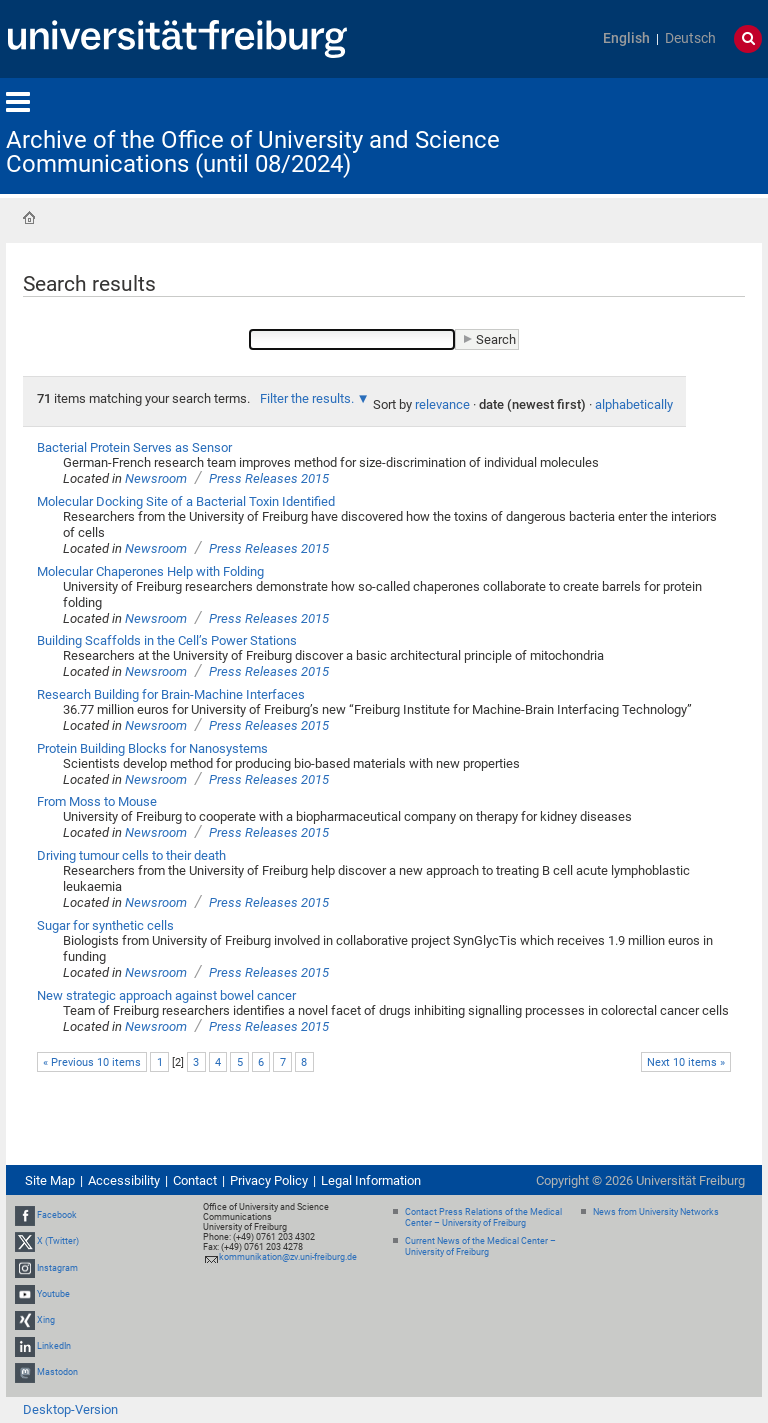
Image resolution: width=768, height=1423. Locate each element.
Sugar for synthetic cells (105, 925)
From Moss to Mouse (97, 801)
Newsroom (156, 478)
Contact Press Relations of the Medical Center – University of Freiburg (483, 1217)
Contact (195, 1180)
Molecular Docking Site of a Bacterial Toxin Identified (186, 501)
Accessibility (124, 1180)
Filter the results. (308, 398)
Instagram (57, 1268)
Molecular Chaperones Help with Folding (150, 571)
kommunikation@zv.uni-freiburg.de (288, 1257)
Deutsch (690, 38)
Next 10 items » (686, 1062)
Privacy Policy (269, 1180)
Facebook (57, 1215)
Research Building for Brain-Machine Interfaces (171, 694)
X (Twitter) (58, 1241)
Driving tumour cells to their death (131, 855)
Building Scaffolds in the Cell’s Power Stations (167, 640)
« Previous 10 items (92, 1062)
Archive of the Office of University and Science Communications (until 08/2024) (253, 152)
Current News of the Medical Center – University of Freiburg (480, 1246)
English (626, 38)
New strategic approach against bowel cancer (166, 995)
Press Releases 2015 (269, 478)
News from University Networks (656, 1212)
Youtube (53, 1294)
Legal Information (371, 1180)
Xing (46, 1320)
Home (29, 218)
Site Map (50, 1180)
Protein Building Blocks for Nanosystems (152, 748)
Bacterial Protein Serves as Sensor (134, 447)
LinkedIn (54, 1346)
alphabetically (634, 404)
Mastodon (57, 1373)
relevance (442, 404)
